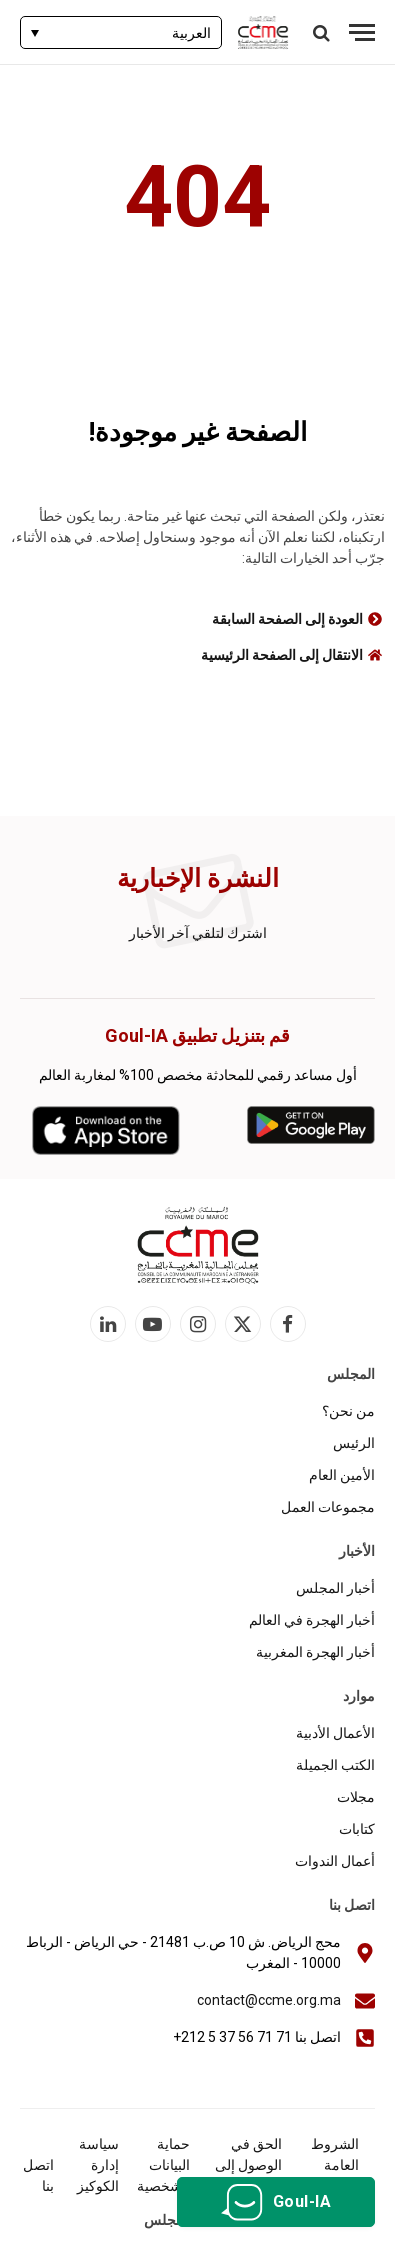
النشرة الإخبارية (198, 878)
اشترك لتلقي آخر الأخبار (198, 933)
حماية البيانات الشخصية (163, 2165)
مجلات (356, 1797)
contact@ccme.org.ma (269, 2000)
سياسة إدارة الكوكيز (98, 2165)
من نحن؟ (348, 1411)
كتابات (357, 1829)
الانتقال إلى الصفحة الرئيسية (282, 655)
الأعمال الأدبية (335, 1733)
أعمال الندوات (335, 1861)
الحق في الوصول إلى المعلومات (248, 2165)
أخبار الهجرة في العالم (312, 1620)
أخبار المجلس (335, 1588)
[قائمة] (362, 32)
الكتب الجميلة (335, 1765)
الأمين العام (342, 1475)
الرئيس (354, 1443)
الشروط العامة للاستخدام (330, 2165)
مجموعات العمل (328, 1507)
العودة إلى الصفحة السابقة (287, 619)
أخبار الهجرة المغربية (315, 1652)
